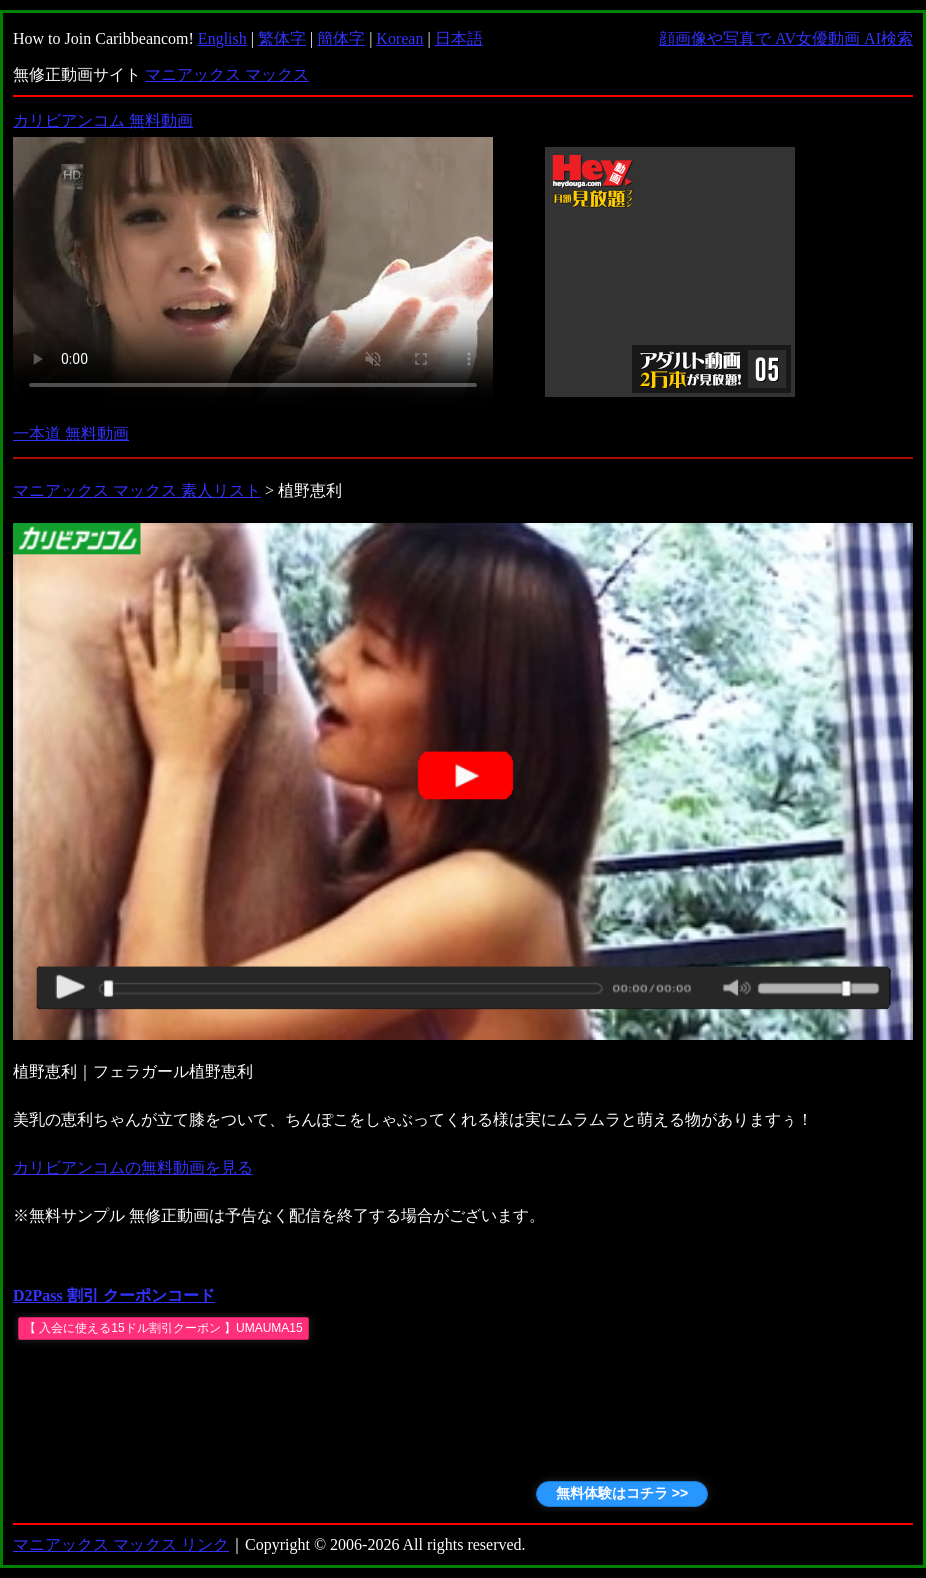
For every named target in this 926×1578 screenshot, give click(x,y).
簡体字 (341, 38)
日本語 (459, 38)
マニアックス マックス (227, 74)
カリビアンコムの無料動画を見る (133, 1167)
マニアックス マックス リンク (121, 1544)
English (222, 38)
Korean (399, 38)
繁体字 (282, 38)
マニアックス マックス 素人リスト (137, 490)
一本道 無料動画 (71, 433)
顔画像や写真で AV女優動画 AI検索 (786, 38)
